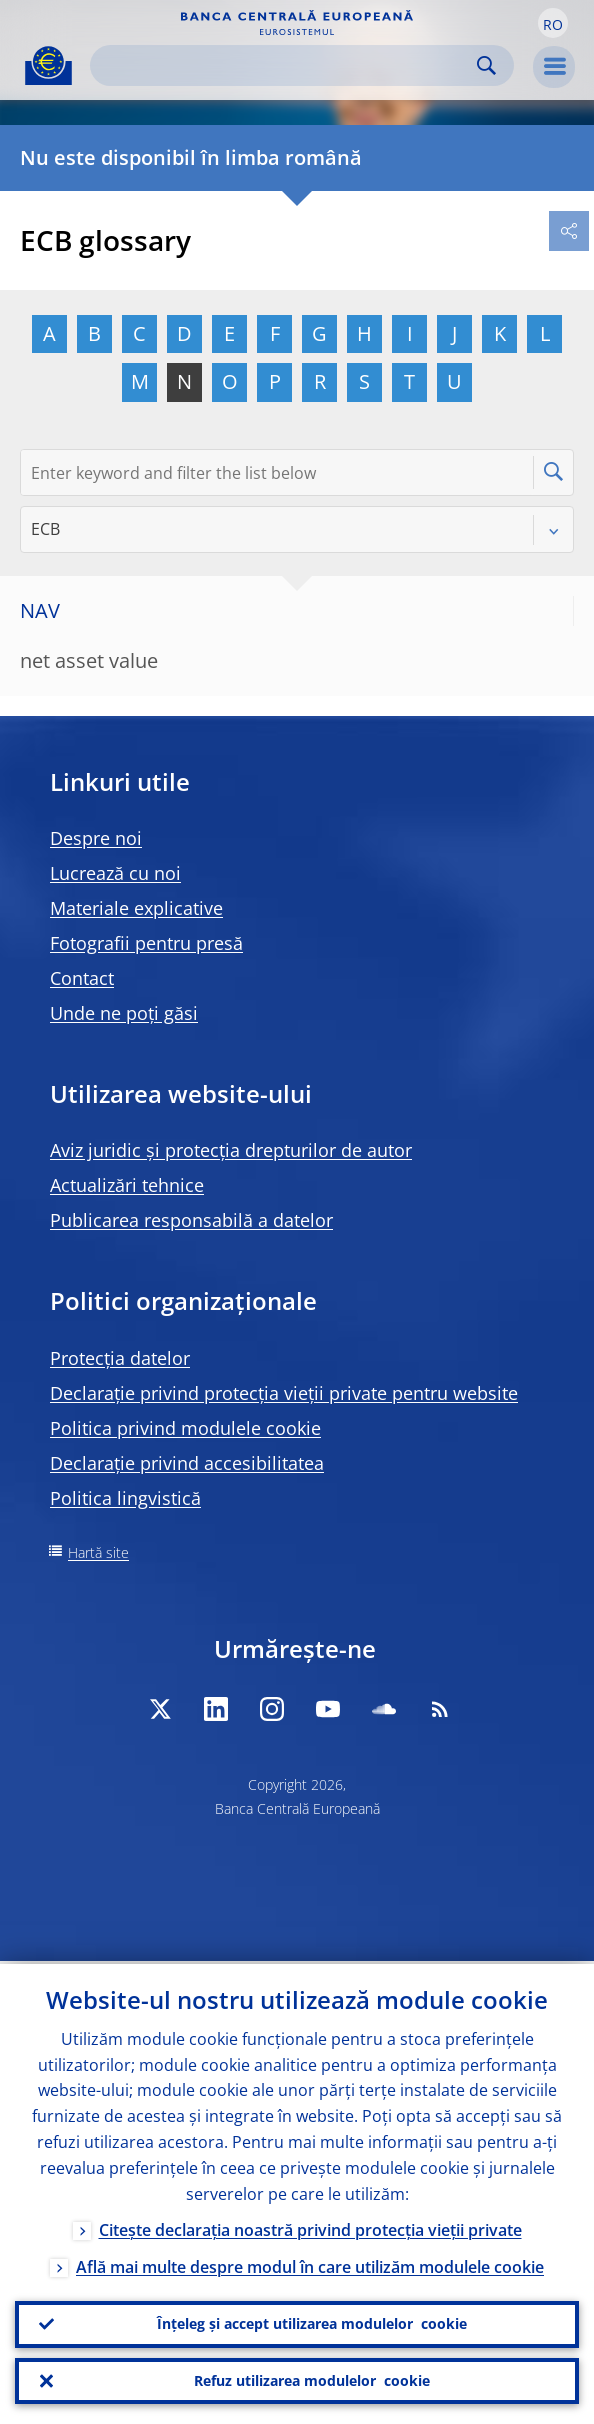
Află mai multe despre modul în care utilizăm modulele (310, 2263)
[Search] (286, 65)
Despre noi (96, 838)
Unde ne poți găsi (124, 1013)
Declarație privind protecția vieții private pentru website (284, 1393)
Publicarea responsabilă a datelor (191, 1220)
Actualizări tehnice (127, 1185)
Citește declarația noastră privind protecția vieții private (310, 2226)
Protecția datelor (120, 1358)
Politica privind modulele (185, 1428)
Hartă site (98, 1552)
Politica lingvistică (125, 1498)
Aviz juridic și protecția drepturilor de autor (231, 1150)
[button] (553, 23)
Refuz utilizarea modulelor (312, 2380)
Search (486, 65)
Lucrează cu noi (115, 873)
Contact (82, 978)
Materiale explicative (136, 908)
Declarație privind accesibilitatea (187, 1463)
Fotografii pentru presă (146, 943)
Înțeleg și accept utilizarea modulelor (312, 2322)
